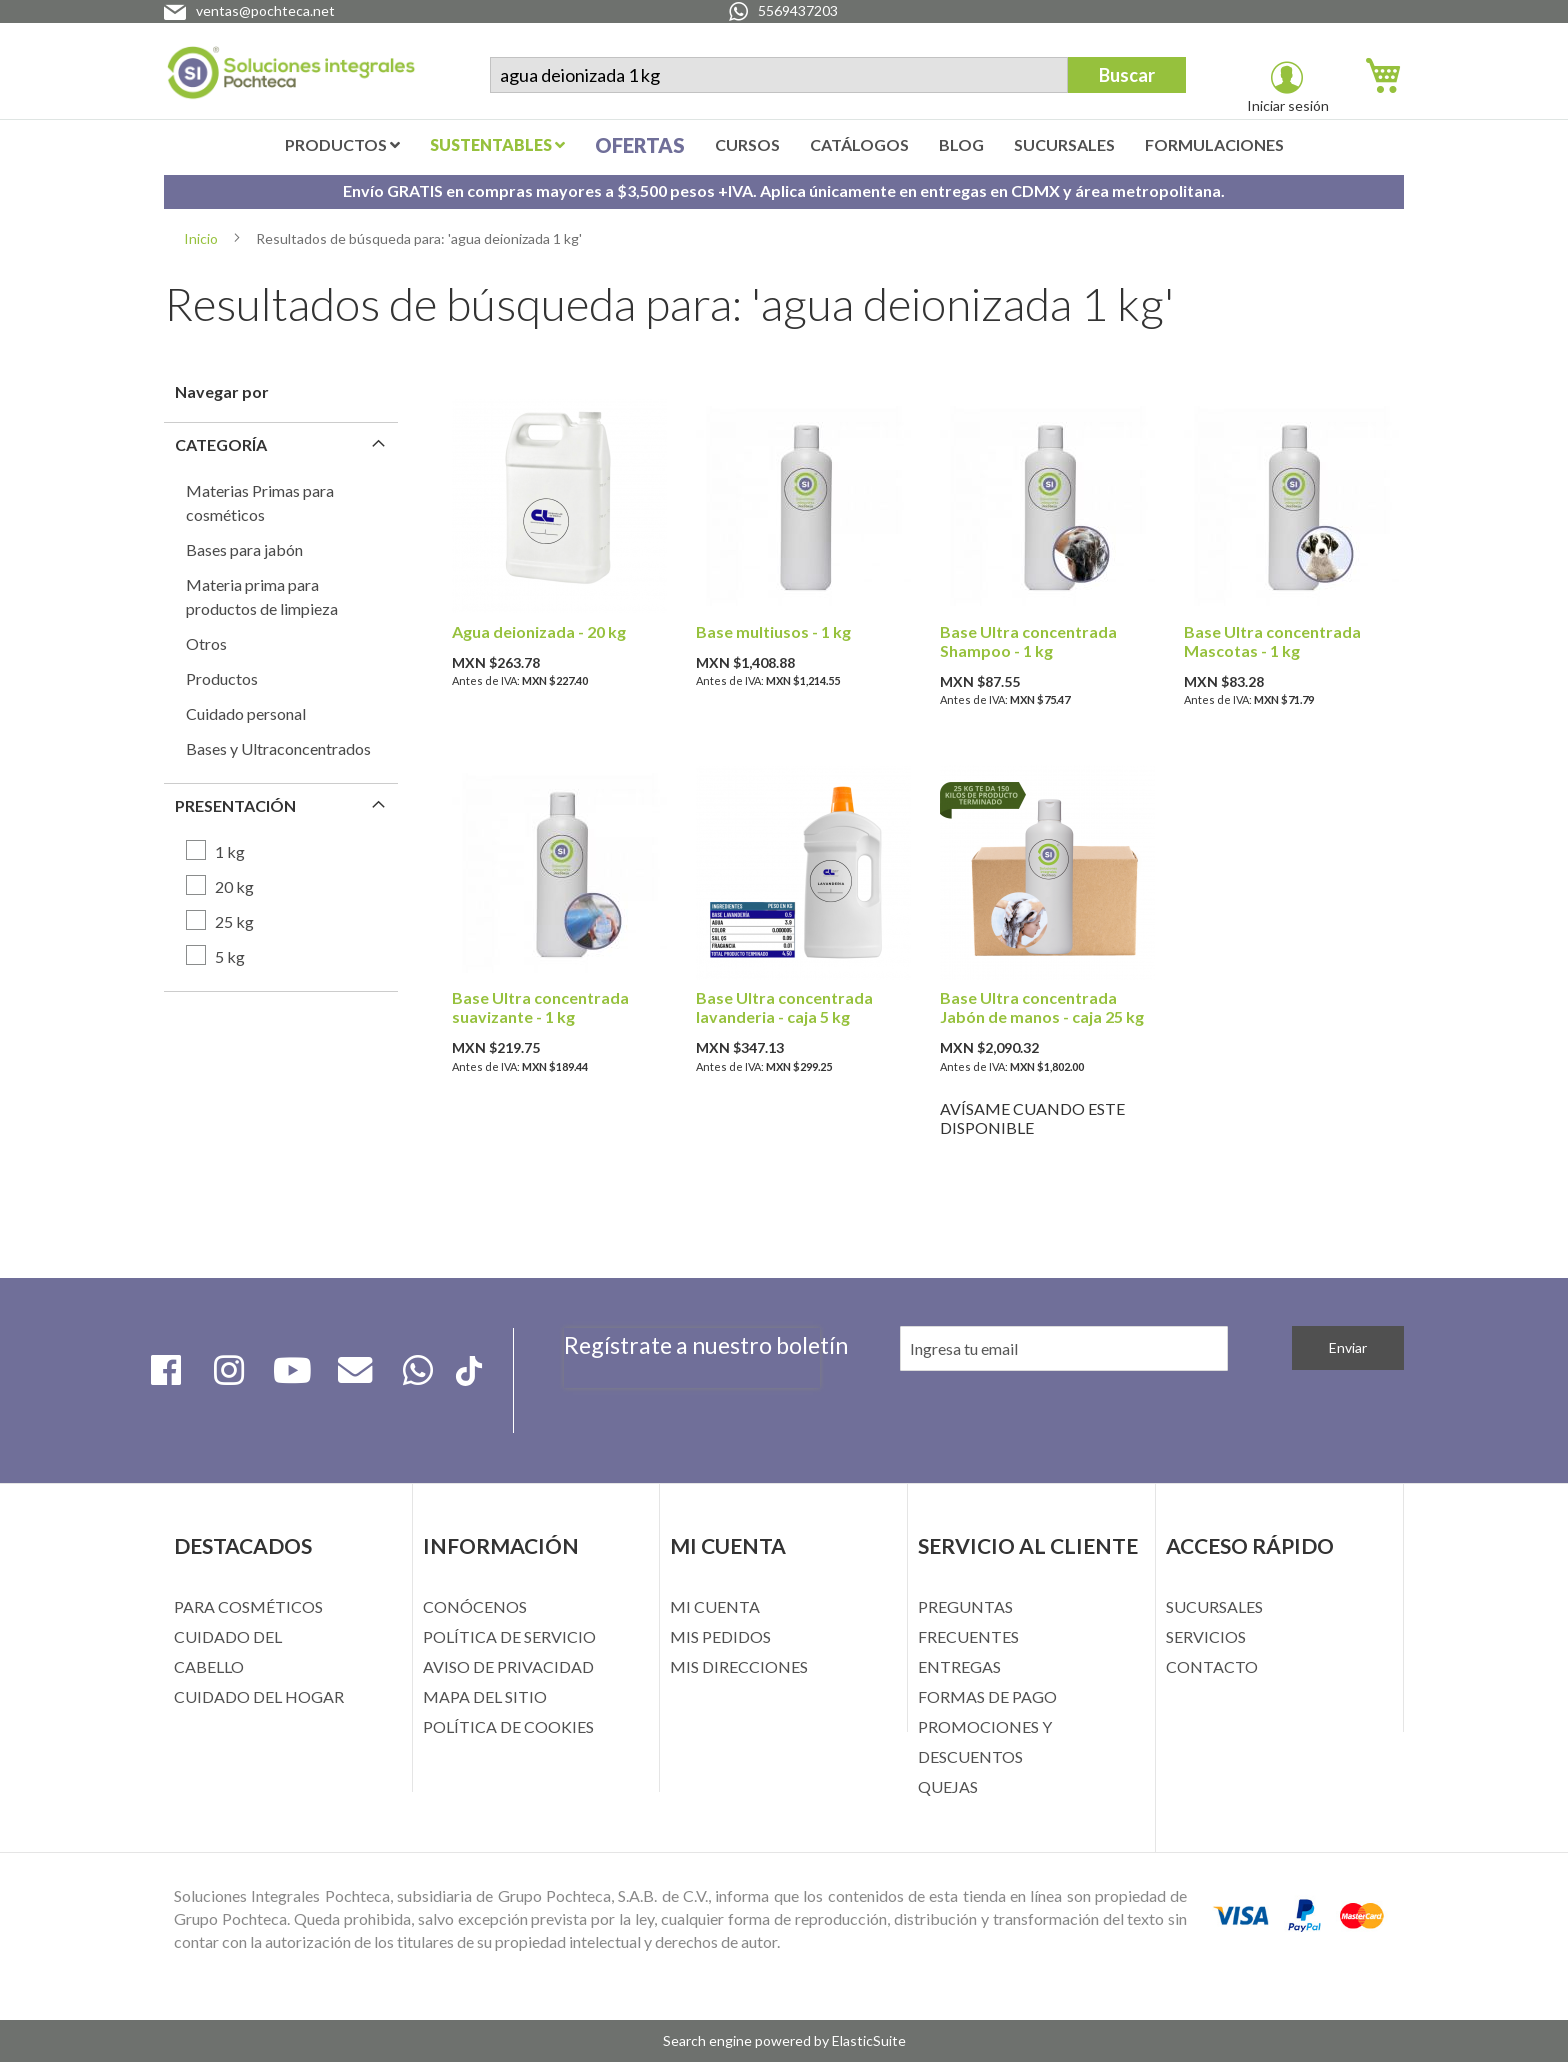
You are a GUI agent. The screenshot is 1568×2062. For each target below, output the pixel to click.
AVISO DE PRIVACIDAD (508, 1666)
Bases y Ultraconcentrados (278, 748)
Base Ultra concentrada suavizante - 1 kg (540, 1007)
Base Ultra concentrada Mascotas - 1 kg (1272, 641)
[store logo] (291, 76)
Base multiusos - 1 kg (773, 631)
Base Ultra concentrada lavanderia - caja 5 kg (784, 1007)
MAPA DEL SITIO (485, 1696)
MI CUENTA (715, 1606)
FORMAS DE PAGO (987, 1696)
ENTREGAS (959, 1666)
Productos (222, 678)
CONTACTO (1212, 1666)
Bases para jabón (244, 549)
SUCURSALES (1214, 1606)
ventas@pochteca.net (265, 10)
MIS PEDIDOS (720, 1636)
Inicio (202, 238)
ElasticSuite (869, 2040)
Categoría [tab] (221, 444)
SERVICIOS (1206, 1636)
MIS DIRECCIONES (739, 1666)
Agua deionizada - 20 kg (539, 631)
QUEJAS (948, 1786)
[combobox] (779, 75)
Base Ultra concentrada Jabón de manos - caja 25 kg (1042, 1007)
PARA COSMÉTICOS (248, 1606)
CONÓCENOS (475, 1606)
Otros (206, 643)
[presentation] (692, 1399)
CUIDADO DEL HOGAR (259, 1696)
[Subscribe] (1348, 1348)
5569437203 (798, 10)
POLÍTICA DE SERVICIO (509, 1636)
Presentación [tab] (235, 805)
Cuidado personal (246, 713)
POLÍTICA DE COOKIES (508, 1726)
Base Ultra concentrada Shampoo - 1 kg (1028, 641)
